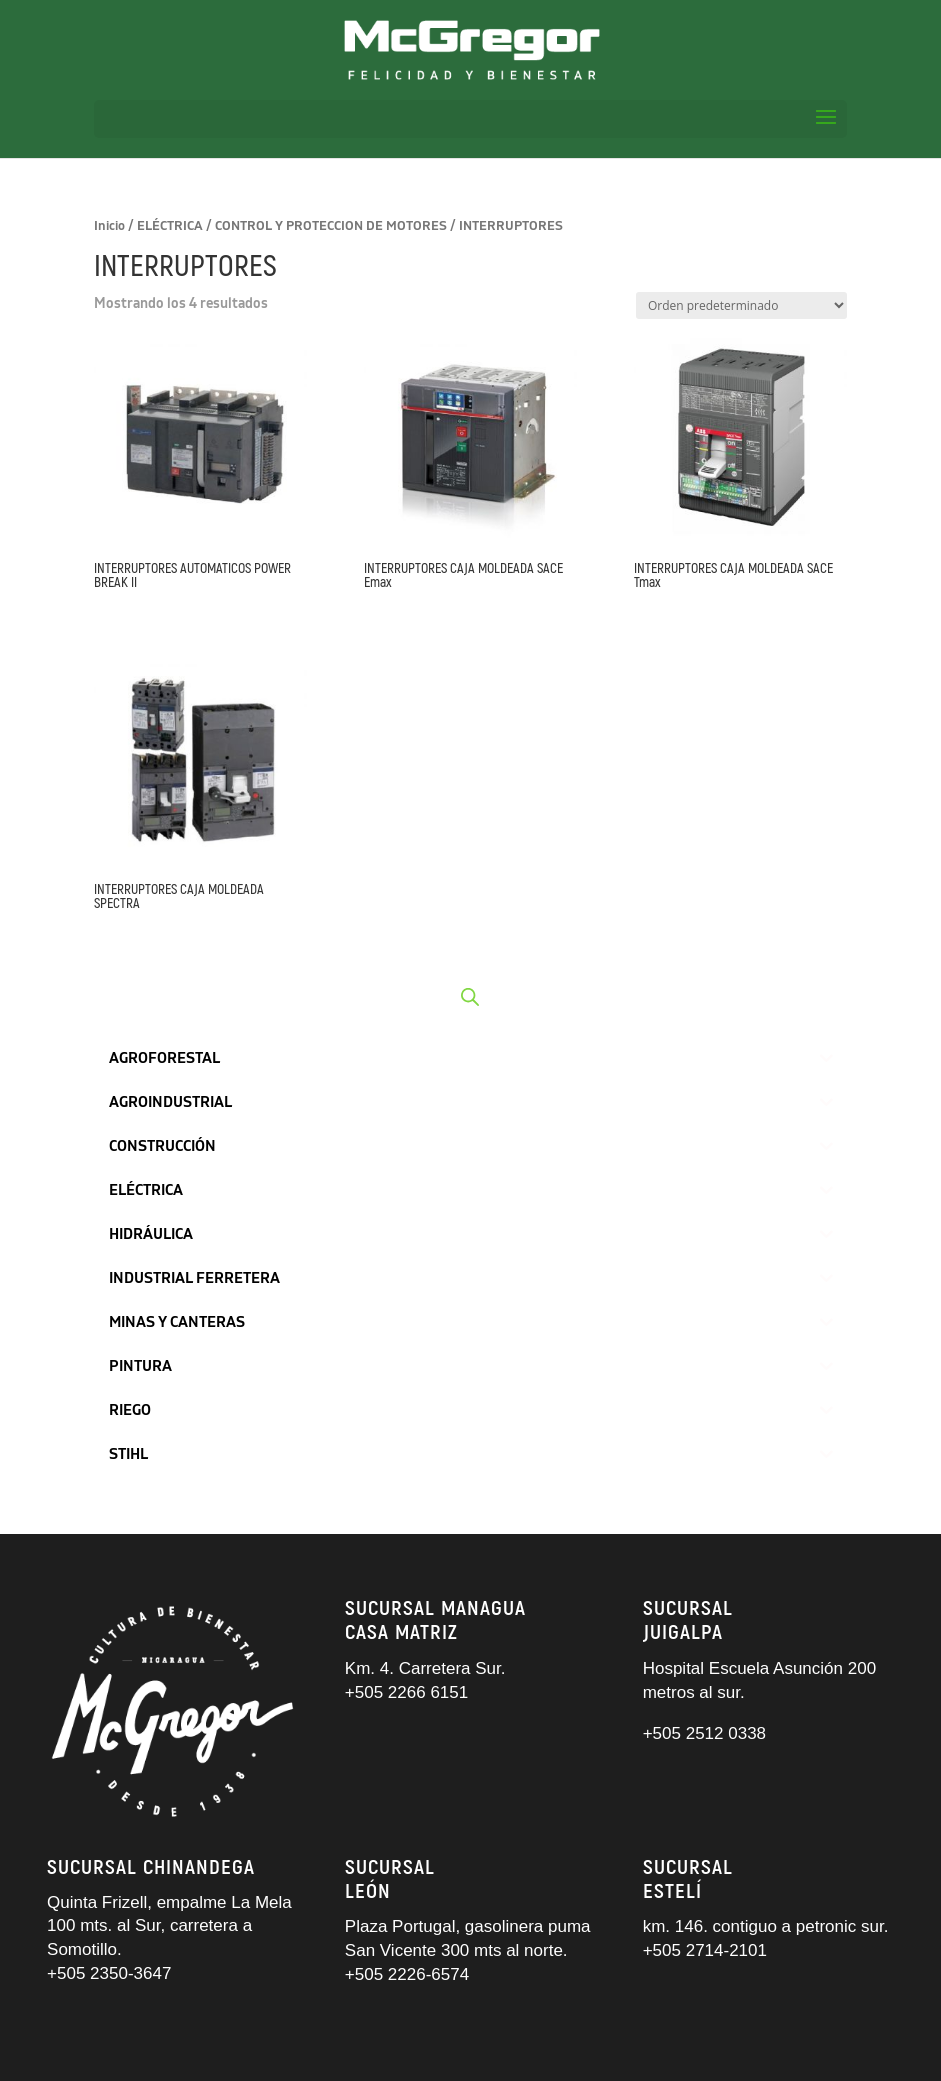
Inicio (109, 226)
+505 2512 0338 (704, 1733)
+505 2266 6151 (409, 1692)
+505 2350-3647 (109, 1973)
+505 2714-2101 (705, 1950)
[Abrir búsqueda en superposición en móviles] (470, 997)
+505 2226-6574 (407, 1974)
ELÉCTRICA (170, 226)
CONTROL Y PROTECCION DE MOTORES (331, 226)
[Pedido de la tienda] (741, 305)
